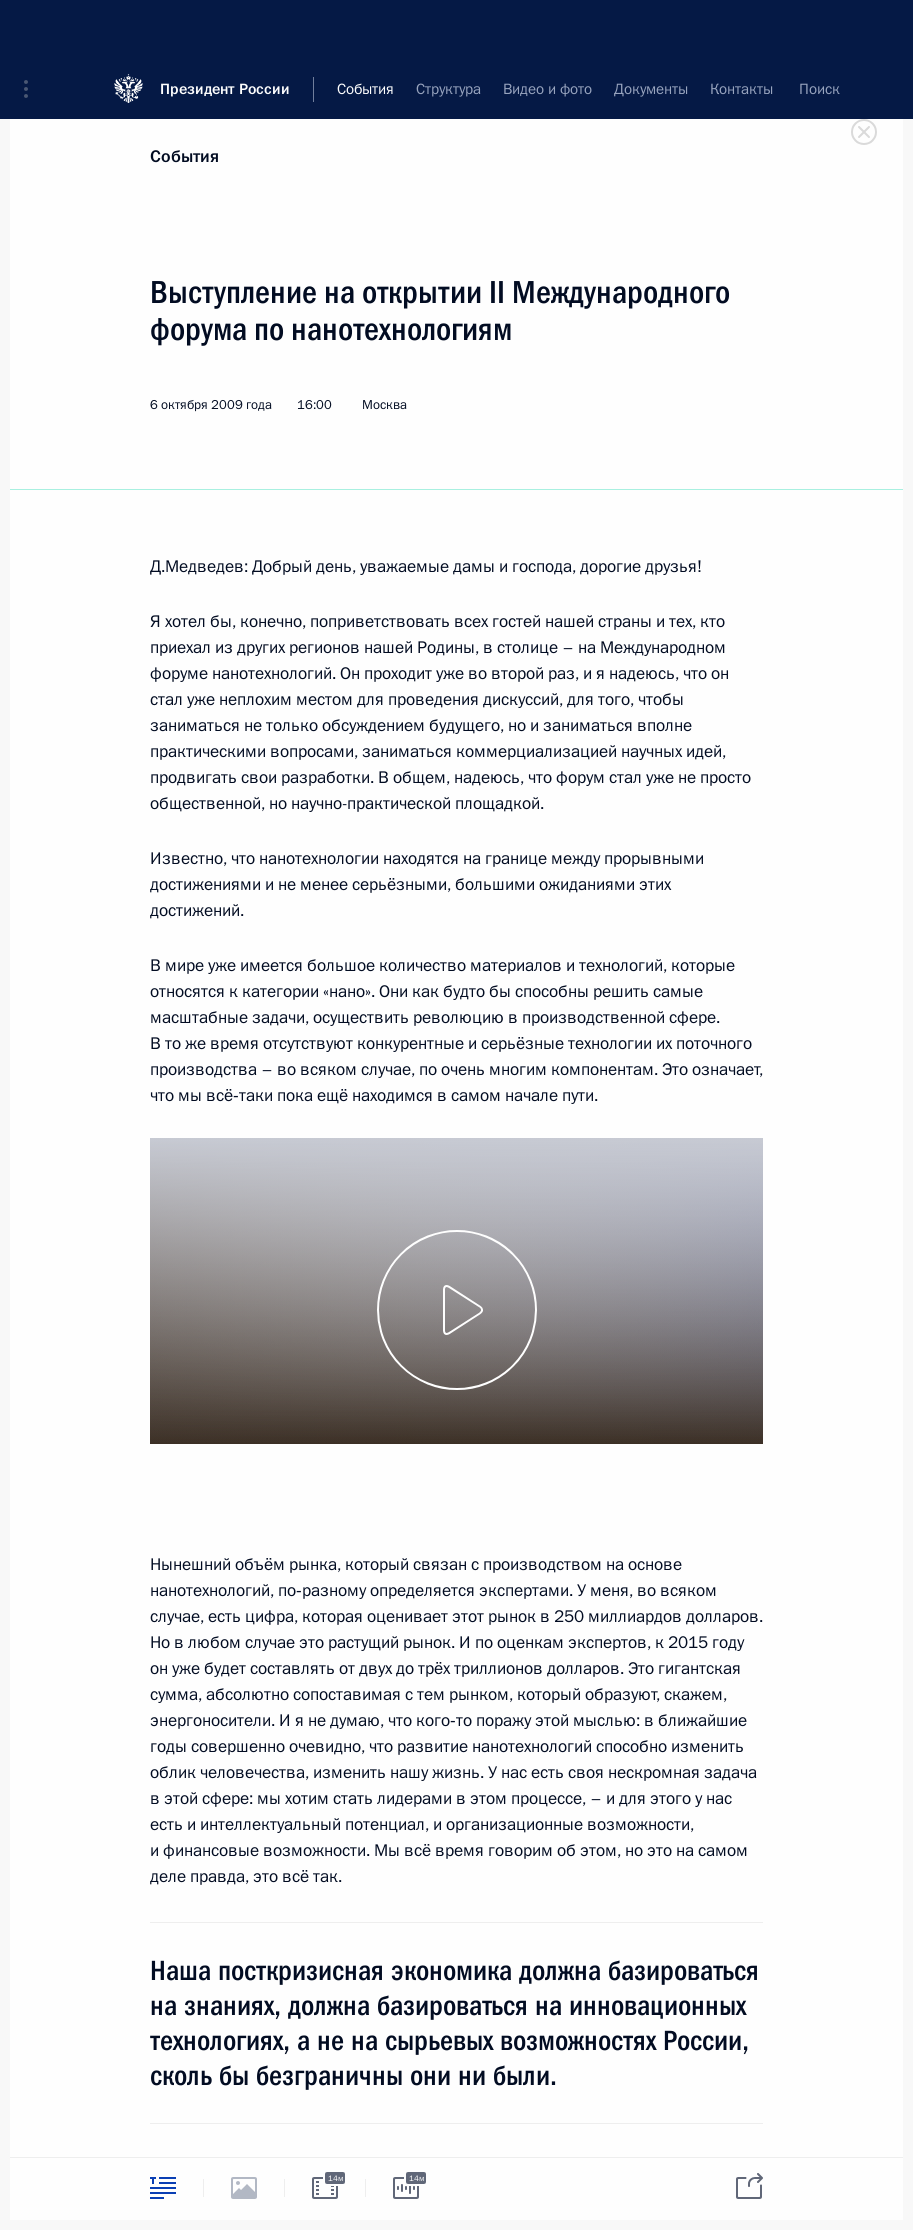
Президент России (225, 29)
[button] (33, 30)
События (184, 156)
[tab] (163, 2187)
